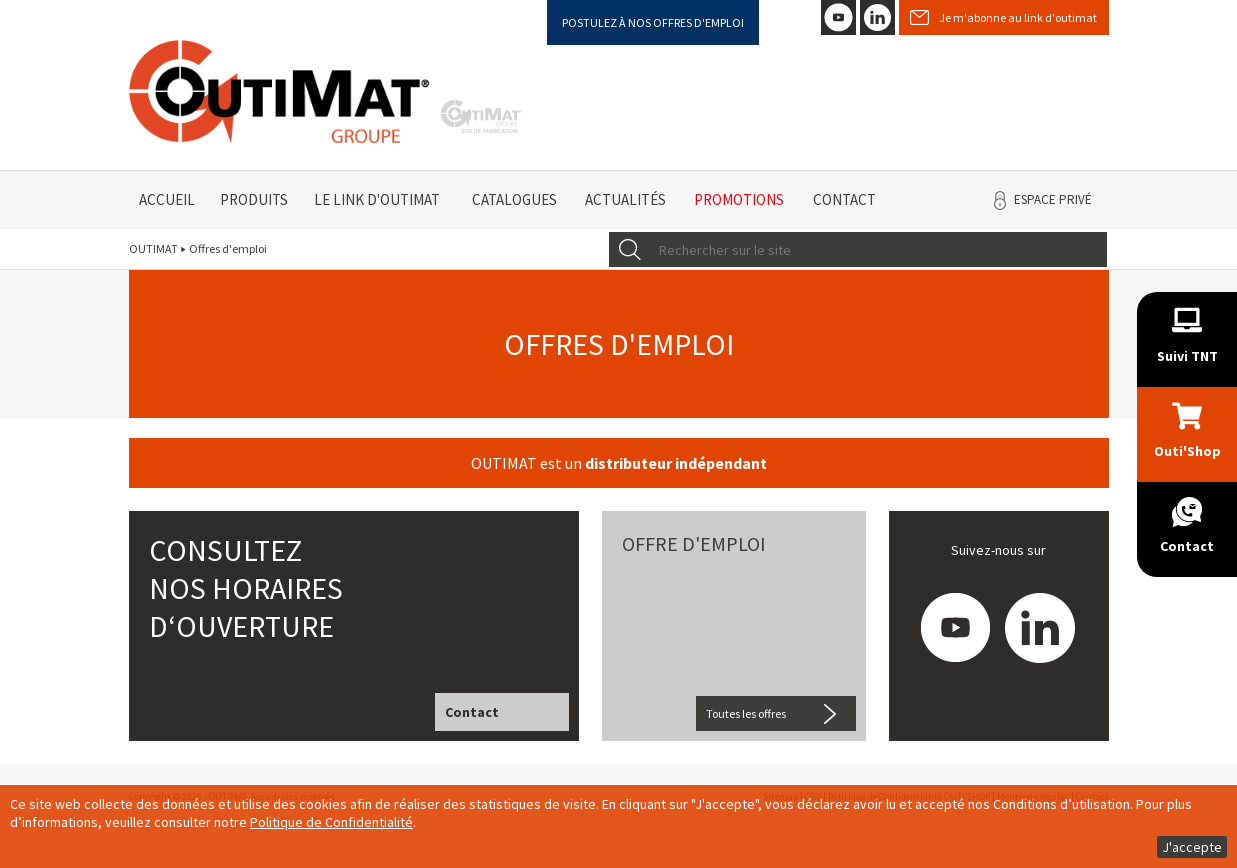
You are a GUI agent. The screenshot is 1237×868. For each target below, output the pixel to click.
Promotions (739, 199)
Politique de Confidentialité (331, 822)
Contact (844, 199)
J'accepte (1192, 847)
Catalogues (514, 199)
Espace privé (1053, 199)
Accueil (167, 199)
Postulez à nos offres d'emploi (653, 22)
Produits (254, 199)
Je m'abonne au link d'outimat (1018, 17)
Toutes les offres (746, 713)
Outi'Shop (1187, 451)
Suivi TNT (1187, 356)
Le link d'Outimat (377, 199)
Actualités (625, 199)
